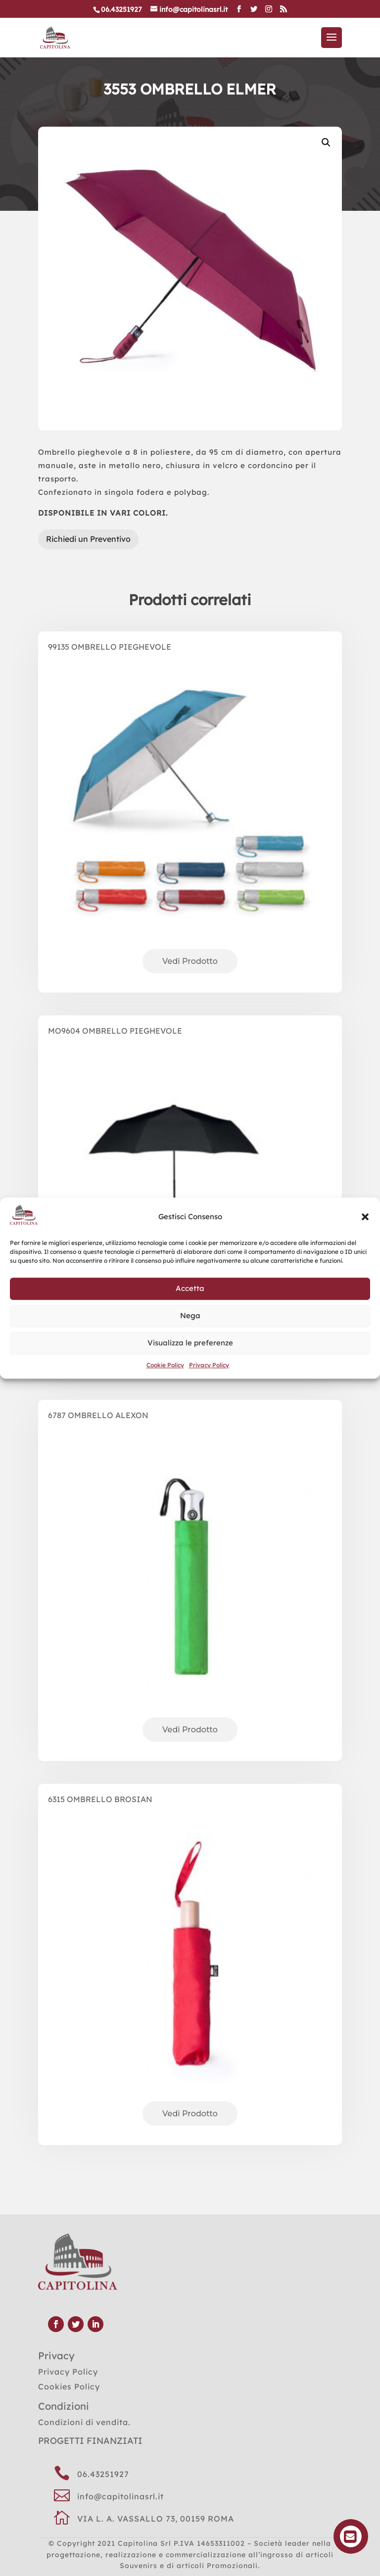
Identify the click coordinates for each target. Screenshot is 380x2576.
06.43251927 (103, 2474)
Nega (190, 1316)
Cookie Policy (165, 1365)
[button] (365, 1217)
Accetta (190, 1288)
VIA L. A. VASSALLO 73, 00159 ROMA (155, 2519)
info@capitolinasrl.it (120, 2496)
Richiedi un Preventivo (88, 539)
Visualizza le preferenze (190, 1343)
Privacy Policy (209, 1365)
